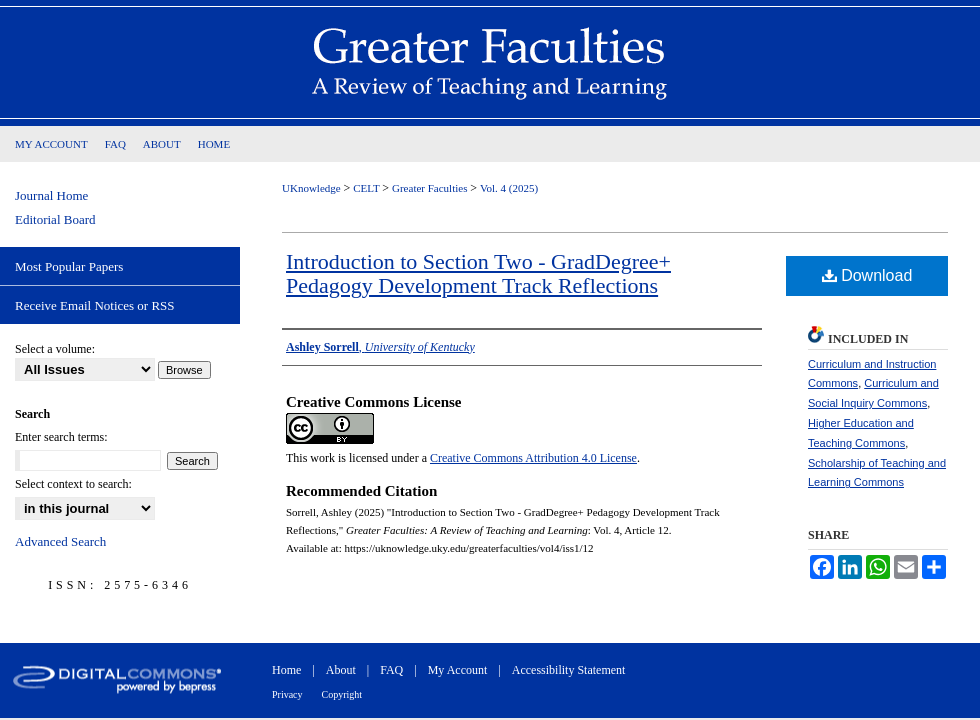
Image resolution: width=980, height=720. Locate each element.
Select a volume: (55, 349)
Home (286, 670)
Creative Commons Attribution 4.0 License (533, 458)
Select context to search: (73, 484)
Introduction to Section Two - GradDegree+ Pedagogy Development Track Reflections (478, 273)
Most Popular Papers (69, 266)
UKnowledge (312, 188)
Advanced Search (60, 541)
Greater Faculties (431, 188)
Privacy (287, 694)
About (341, 670)
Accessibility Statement (569, 670)
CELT (367, 188)
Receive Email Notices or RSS (95, 305)
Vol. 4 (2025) (509, 188)
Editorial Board (55, 219)
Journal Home (51, 195)
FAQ (391, 670)
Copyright (342, 694)
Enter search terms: (61, 437)
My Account (458, 670)
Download (867, 275)
